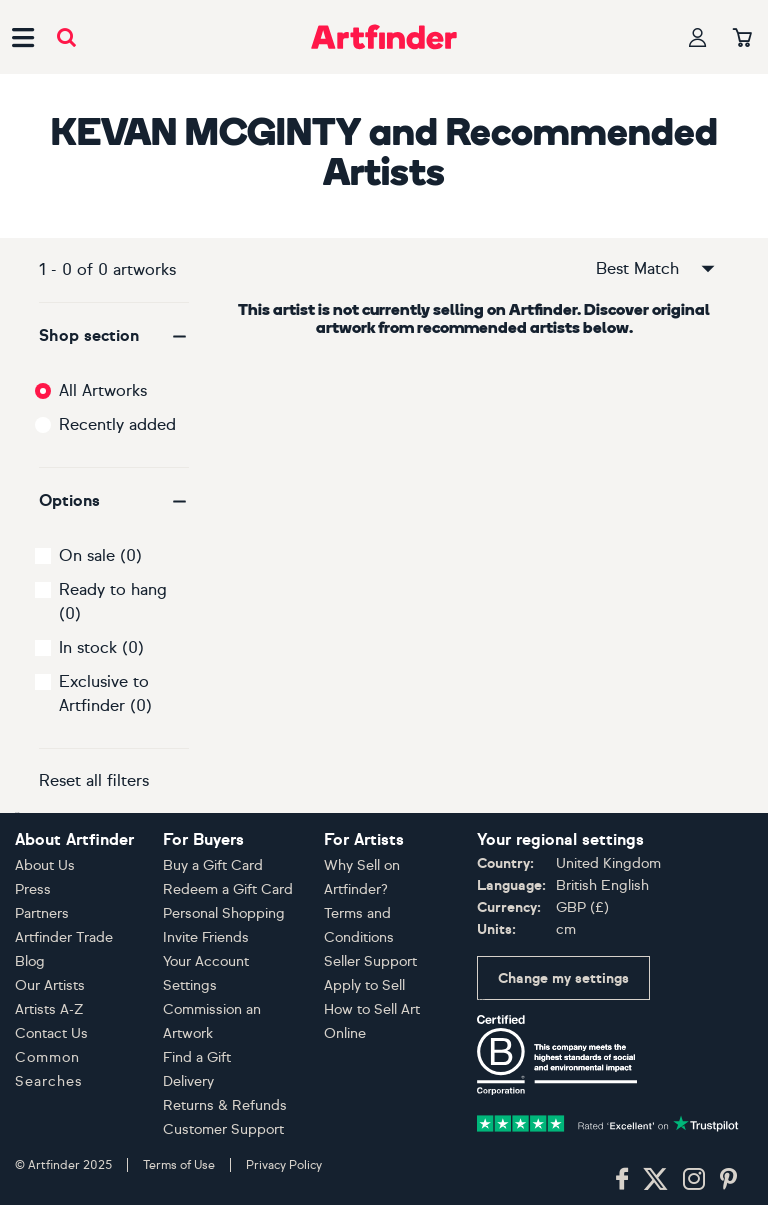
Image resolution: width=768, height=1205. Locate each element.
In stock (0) (101, 647)
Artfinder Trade (64, 937)
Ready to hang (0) (113, 601)
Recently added (117, 424)
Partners (42, 913)
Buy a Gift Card (213, 865)
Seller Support (370, 961)
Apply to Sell (364, 985)
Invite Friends (206, 937)
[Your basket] (742, 39)
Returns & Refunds (225, 1105)
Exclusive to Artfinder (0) (105, 693)
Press (33, 889)
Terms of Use (179, 1165)
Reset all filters (94, 780)
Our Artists (50, 985)
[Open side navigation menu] (23, 37)
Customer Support (223, 1129)
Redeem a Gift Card (228, 889)
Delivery (188, 1081)
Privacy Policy (284, 1165)
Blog (30, 961)
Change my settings (563, 978)
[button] (114, 336)
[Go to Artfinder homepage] (384, 37)
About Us (45, 865)
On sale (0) (100, 555)
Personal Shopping (224, 913)
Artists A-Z (49, 1009)
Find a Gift (197, 1057)
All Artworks (103, 390)
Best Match (657, 269)
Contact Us (51, 1033)
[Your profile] (698, 37)
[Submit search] (66, 37)
